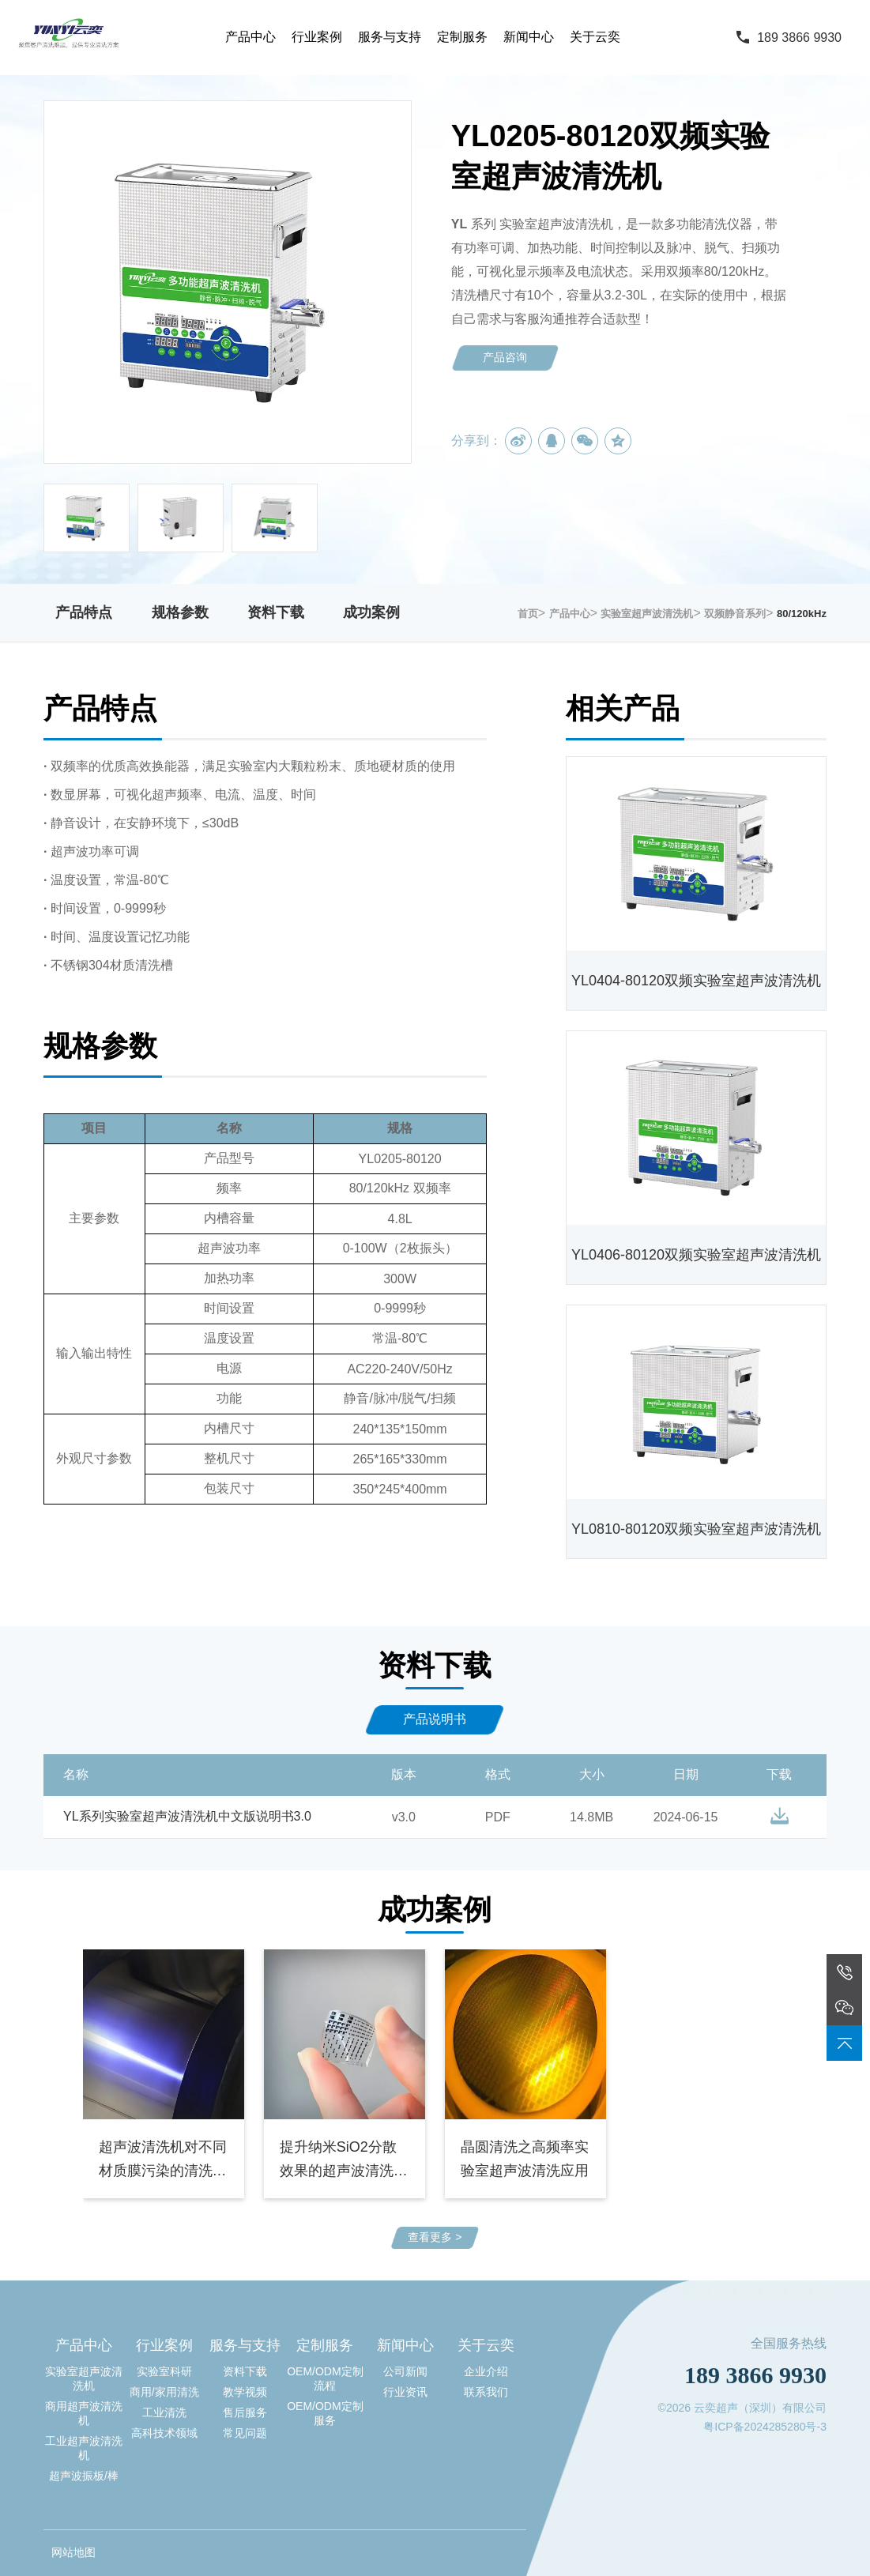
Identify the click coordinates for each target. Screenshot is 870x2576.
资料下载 (275, 612)
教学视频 (245, 2392)
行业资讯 (405, 2392)
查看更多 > (434, 2237)
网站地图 (73, 2552)
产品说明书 (434, 1719)
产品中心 (250, 36)
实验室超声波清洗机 (647, 614)
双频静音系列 (735, 614)
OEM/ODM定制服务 (325, 2413)
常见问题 (245, 2433)
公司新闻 (405, 2371)
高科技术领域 (164, 2433)
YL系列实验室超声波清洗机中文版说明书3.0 (187, 1816)
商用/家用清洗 (164, 2392)
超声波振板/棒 (84, 2475)
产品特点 (83, 612)
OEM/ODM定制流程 (325, 2378)
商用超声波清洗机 (83, 2413)
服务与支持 (389, 36)
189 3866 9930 (799, 37)
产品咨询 (505, 357)
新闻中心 (528, 36)
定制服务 (462, 36)
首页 (528, 614)
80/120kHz (802, 614)
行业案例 (317, 36)
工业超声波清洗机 (83, 2448)
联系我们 (486, 2392)
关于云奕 (595, 36)
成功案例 (371, 612)
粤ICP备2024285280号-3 (765, 2426)
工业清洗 (164, 2412)
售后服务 (245, 2412)
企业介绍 (486, 2371)
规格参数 (180, 612)
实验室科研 (164, 2371)
